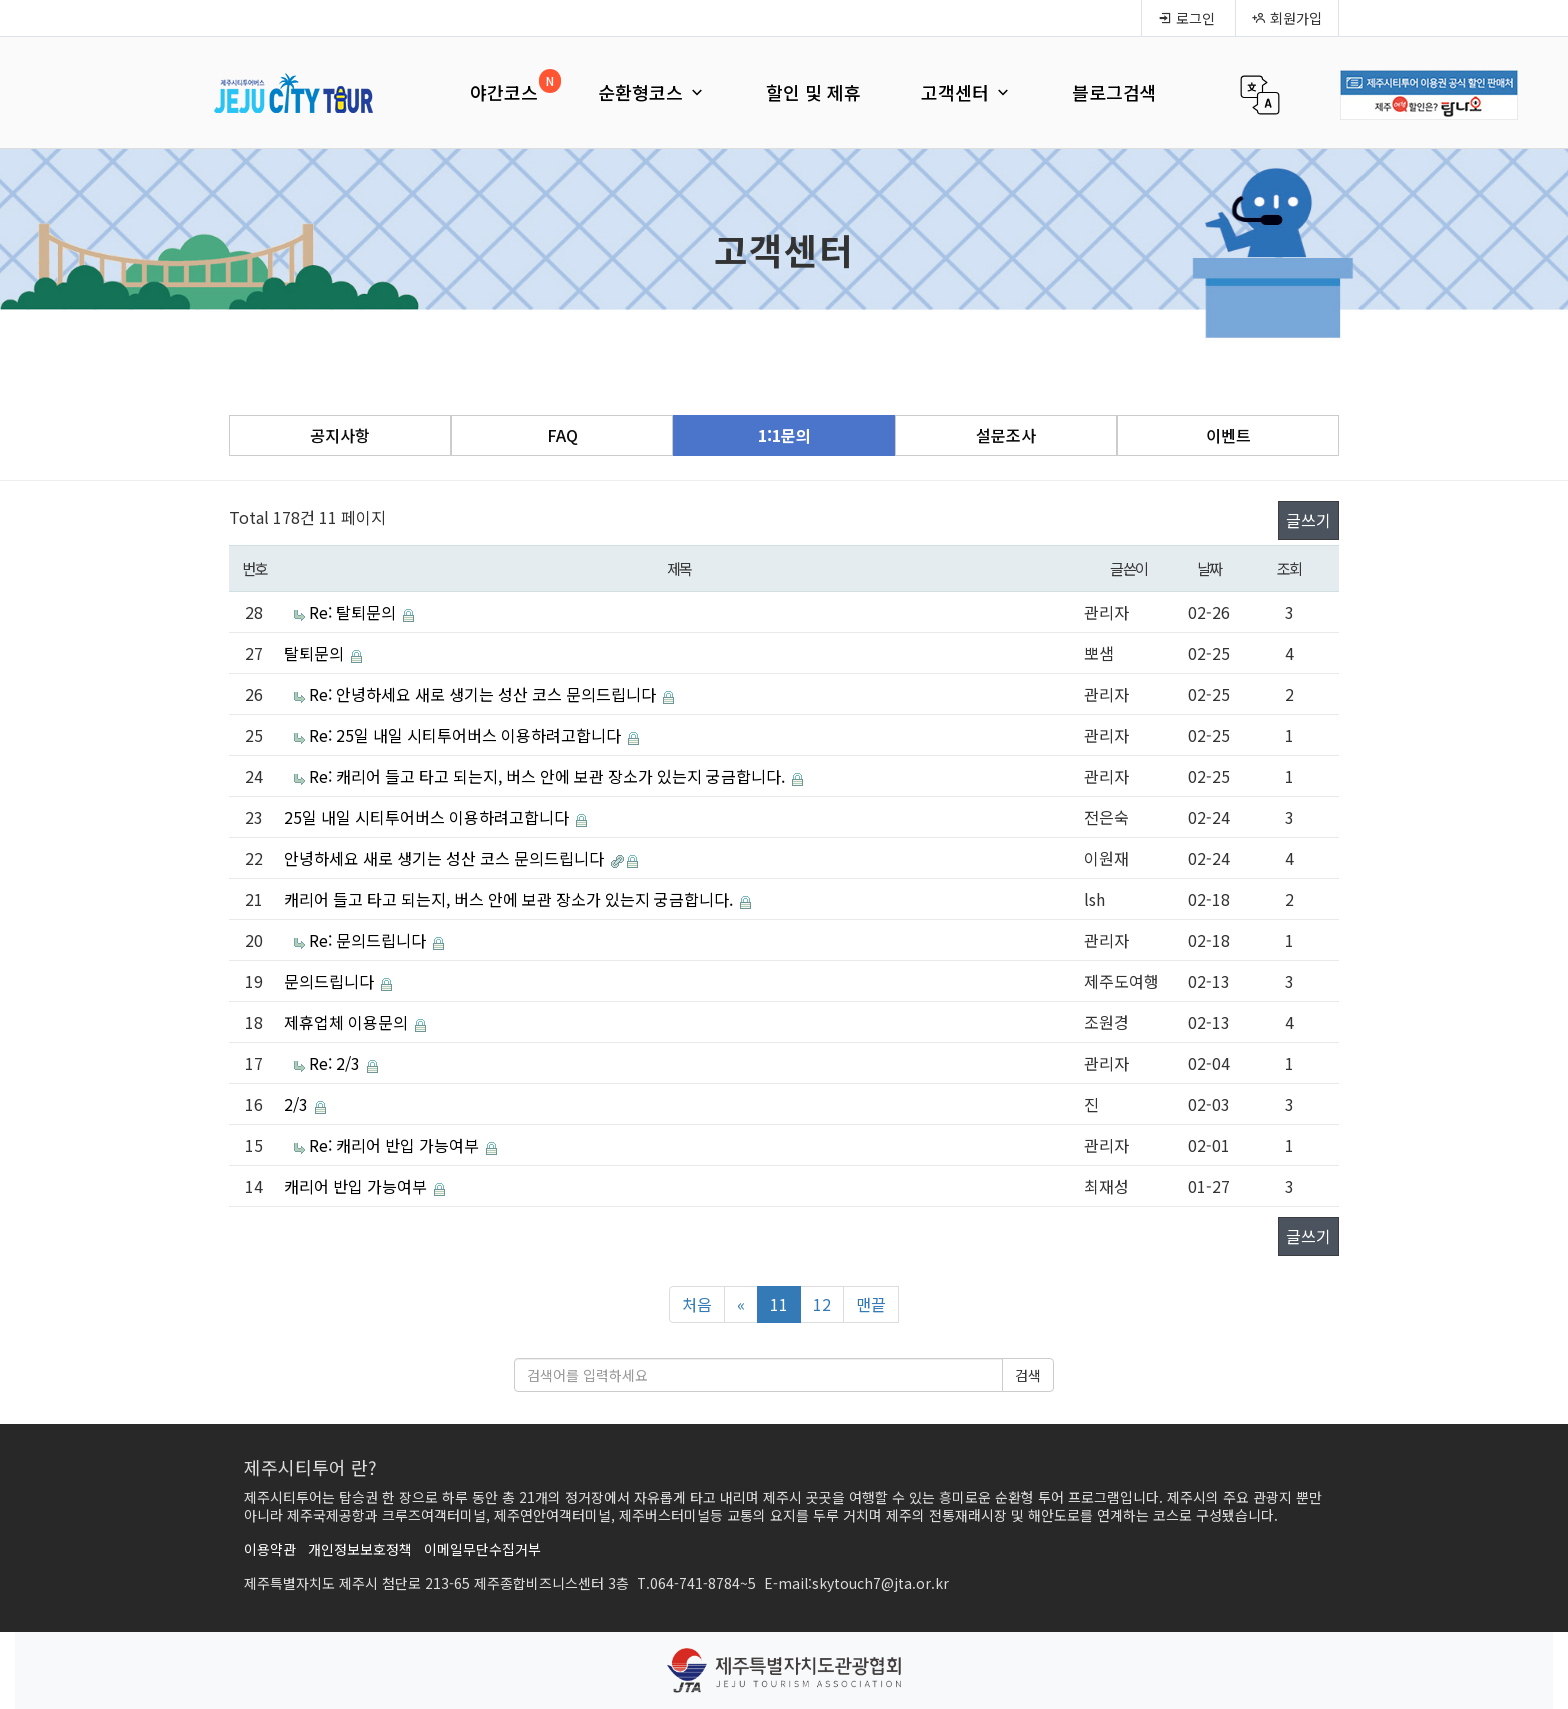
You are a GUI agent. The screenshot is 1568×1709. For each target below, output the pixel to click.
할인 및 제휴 (813, 92)
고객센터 (966, 92)
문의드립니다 (331, 981)
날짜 (1209, 568)
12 (822, 1304)
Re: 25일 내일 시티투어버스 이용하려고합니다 (467, 735)
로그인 (1186, 18)
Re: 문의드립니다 (369, 940)
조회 (1289, 568)
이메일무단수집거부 (482, 1549)
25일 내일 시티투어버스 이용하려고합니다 (428, 817)
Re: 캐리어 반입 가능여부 (396, 1145)
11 (779, 1304)
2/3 (298, 1104)
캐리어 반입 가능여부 (357, 1186)
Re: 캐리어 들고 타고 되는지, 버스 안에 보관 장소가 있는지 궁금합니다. (549, 776)
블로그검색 (1114, 92)
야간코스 (504, 92)
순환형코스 (652, 92)
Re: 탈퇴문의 (354, 612)
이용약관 (270, 1549)
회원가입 (1287, 18)
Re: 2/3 (336, 1063)
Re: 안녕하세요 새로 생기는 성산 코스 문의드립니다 (484, 694)
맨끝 (871, 1304)
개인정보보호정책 (360, 1549)
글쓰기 (1308, 520)
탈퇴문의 (316, 653)
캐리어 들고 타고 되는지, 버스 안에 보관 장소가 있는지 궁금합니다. (510, 899)
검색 (1028, 1375)
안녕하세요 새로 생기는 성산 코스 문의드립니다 (446, 858)
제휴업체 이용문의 (348, 1022)
